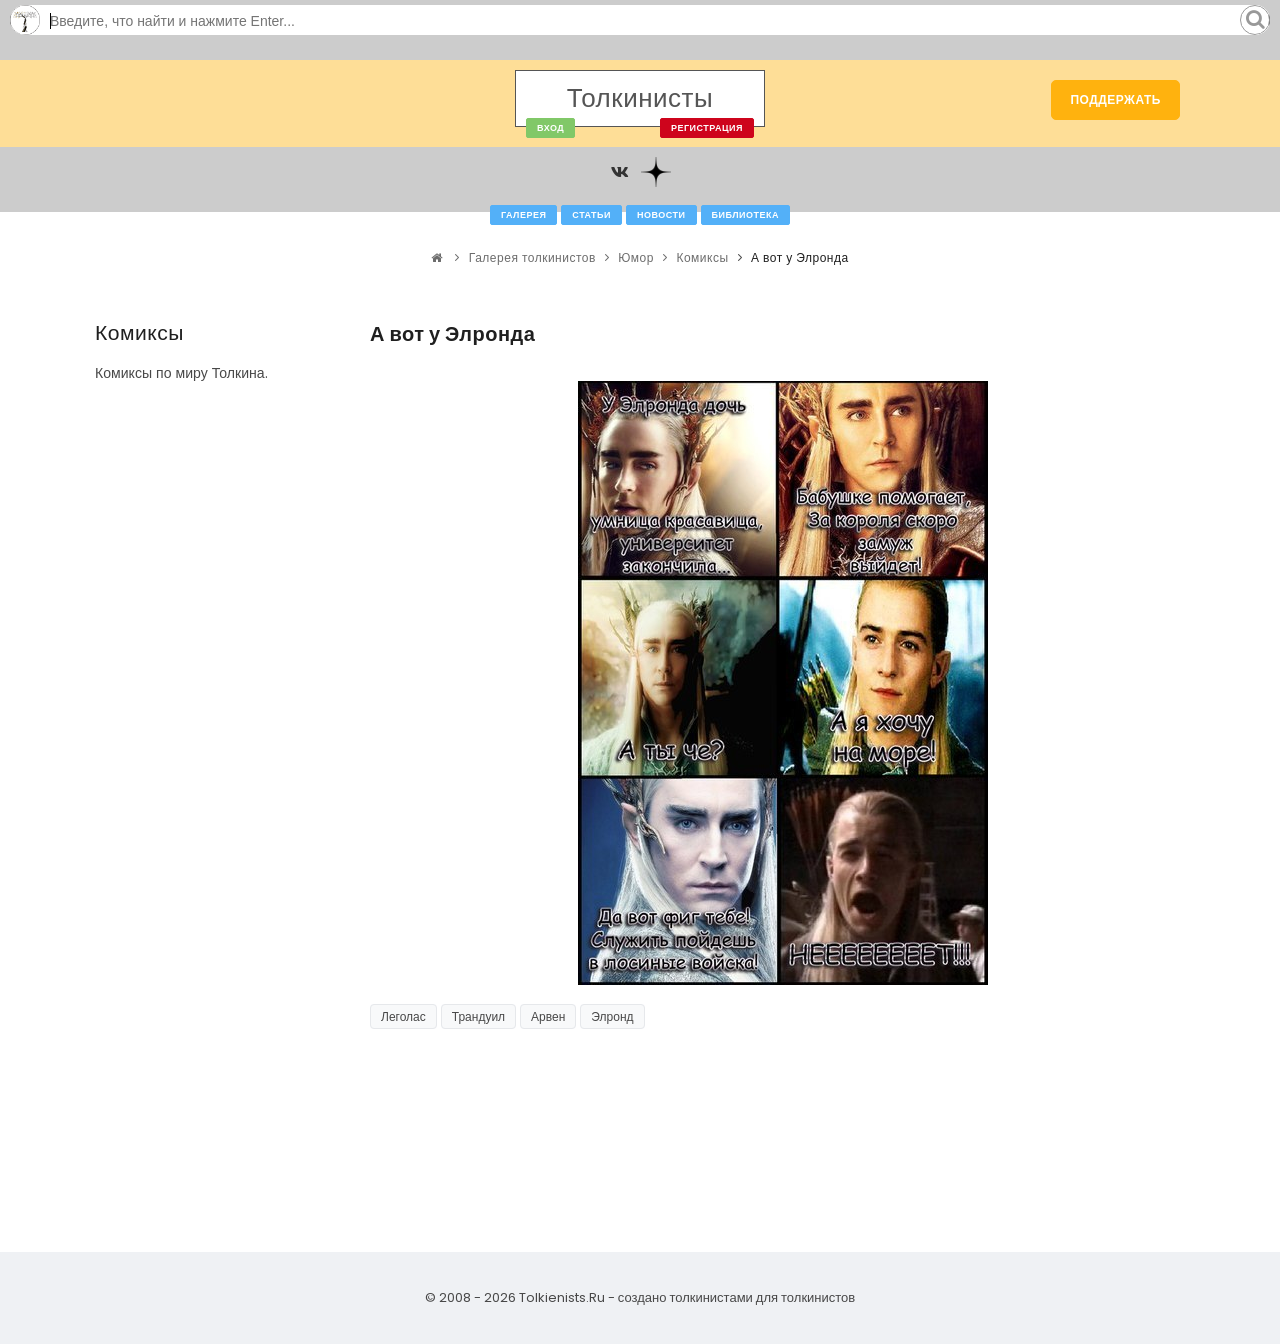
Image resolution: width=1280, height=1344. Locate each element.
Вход (550, 128)
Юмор (636, 257)
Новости (661, 215)
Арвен (548, 1016)
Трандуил (478, 1016)
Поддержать (1115, 99)
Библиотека (745, 215)
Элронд (612, 1016)
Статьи (591, 215)
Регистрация (707, 128)
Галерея (523, 215)
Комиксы (702, 257)
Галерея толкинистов (532, 257)
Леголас (403, 1016)
